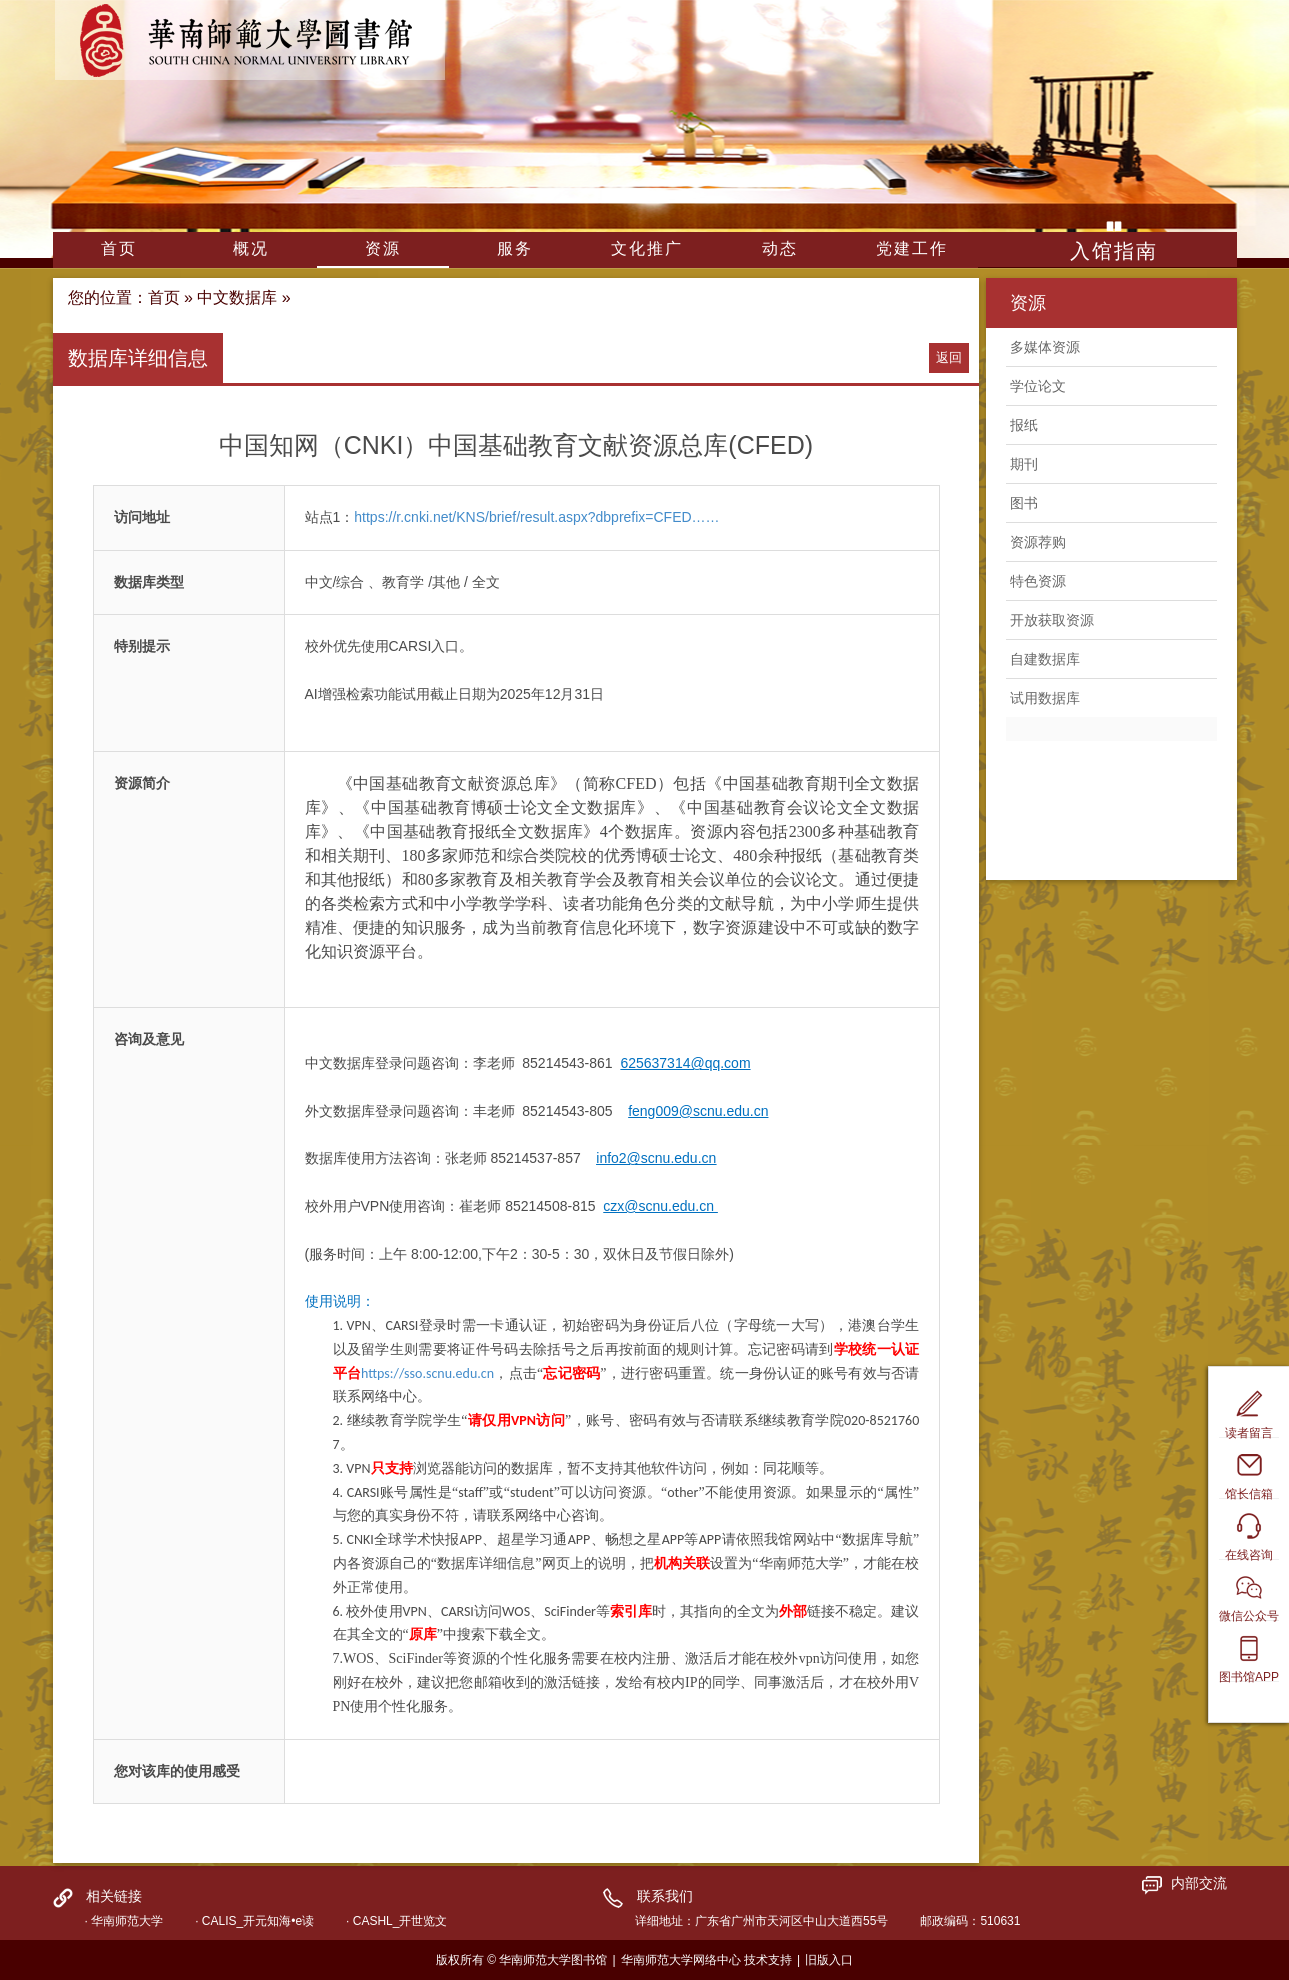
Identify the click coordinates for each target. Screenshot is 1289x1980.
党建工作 (912, 248)
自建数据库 (1045, 659)
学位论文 (1038, 386)
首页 (119, 248)
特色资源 (1038, 581)
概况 (251, 248)
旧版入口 (829, 1960)
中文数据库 (237, 297)
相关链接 (114, 1896)
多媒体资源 (1045, 347)
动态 (780, 248)
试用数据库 (1045, 698)
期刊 (1024, 464)
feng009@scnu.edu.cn (698, 1111)
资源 (383, 248)
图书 (1024, 503)
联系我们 (665, 1896)
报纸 (1024, 425)
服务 (515, 248)
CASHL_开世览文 (400, 1921)
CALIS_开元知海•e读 (258, 1921)
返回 (949, 357)
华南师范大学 (127, 1921)
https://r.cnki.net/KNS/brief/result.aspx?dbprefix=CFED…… (536, 517)
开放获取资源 (1052, 620)
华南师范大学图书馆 (250, 40)
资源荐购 (1038, 542)
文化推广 (647, 248)
